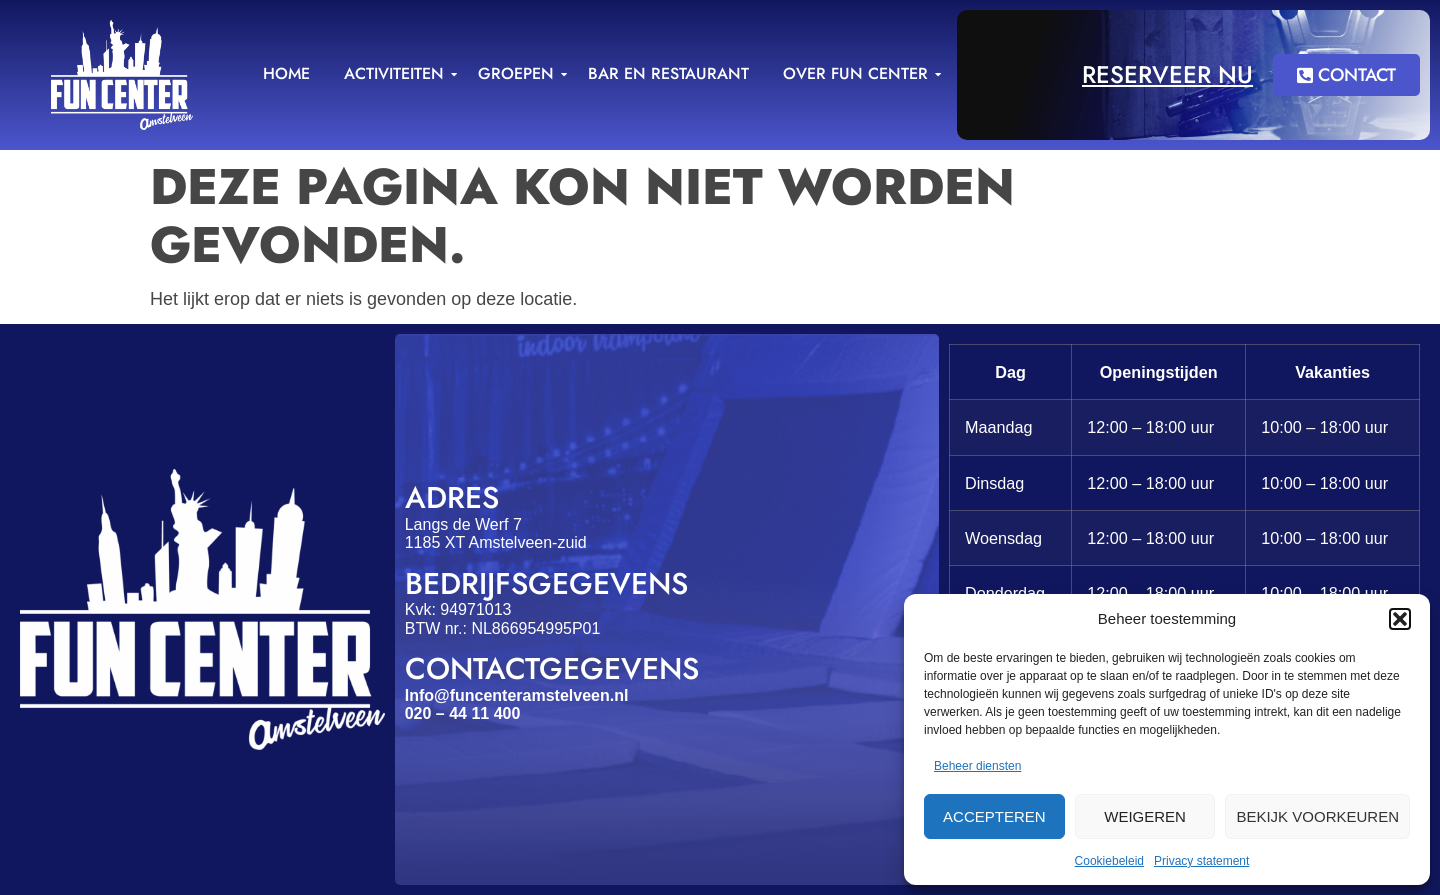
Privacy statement (1201, 861)
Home (286, 73)
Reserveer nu (1167, 74)
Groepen (519, 73)
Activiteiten (397, 73)
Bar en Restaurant (668, 73)
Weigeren (1145, 816)
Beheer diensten (977, 766)
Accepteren (994, 816)
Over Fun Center (859, 73)
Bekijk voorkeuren (1317, 816)
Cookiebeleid (1109, 861)
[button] (1400, 619)
